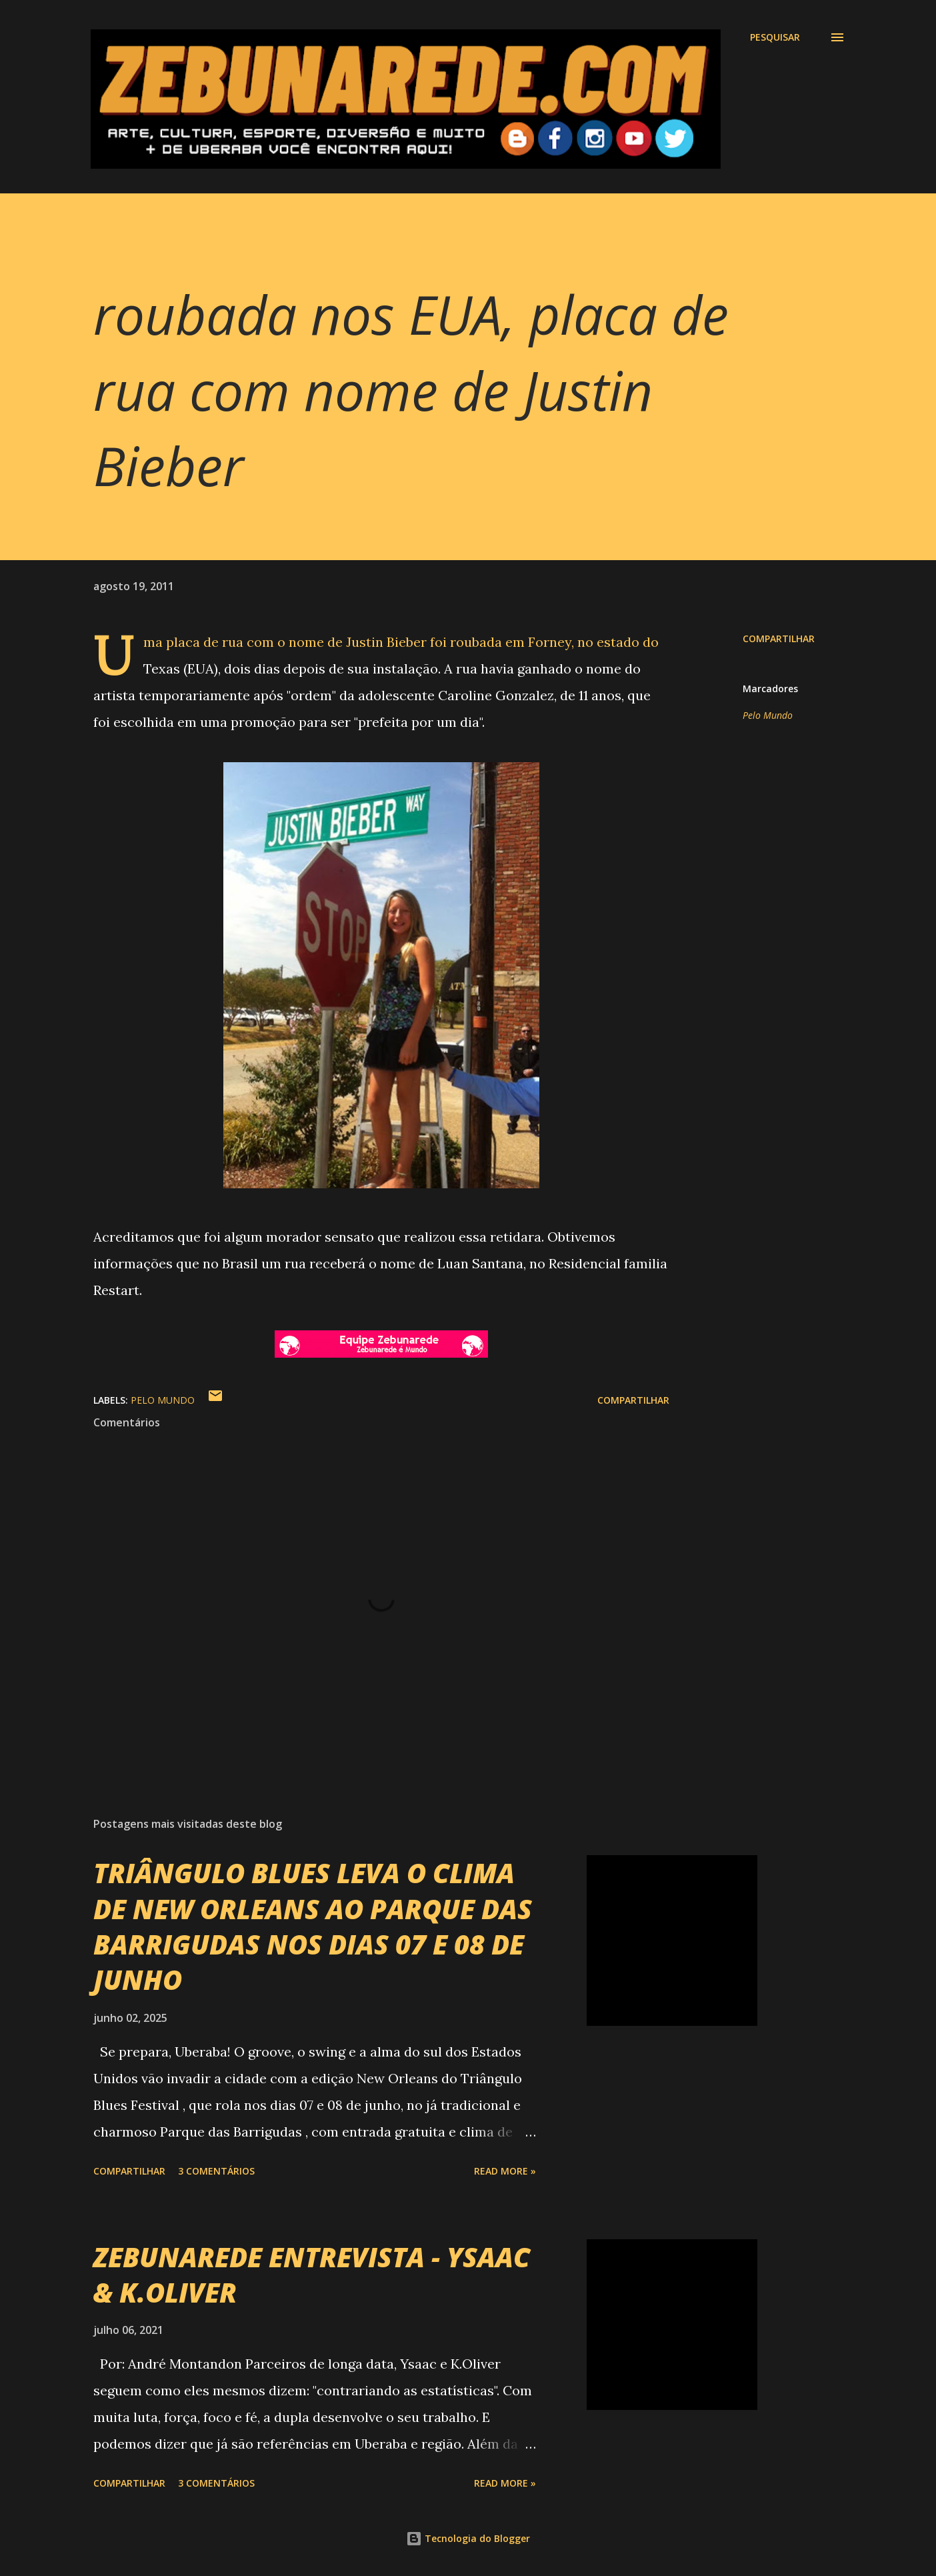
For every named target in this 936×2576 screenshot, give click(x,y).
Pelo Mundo (768, 715)
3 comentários (216, 2171)
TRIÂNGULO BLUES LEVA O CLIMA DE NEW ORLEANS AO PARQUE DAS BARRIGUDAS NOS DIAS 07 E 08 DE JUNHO (312, 1926)
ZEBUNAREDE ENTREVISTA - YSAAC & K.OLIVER (311, 2275)
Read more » (505, 2171)
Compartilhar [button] (779, 638)
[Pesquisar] (775, 37)
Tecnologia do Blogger (468, 2538)
